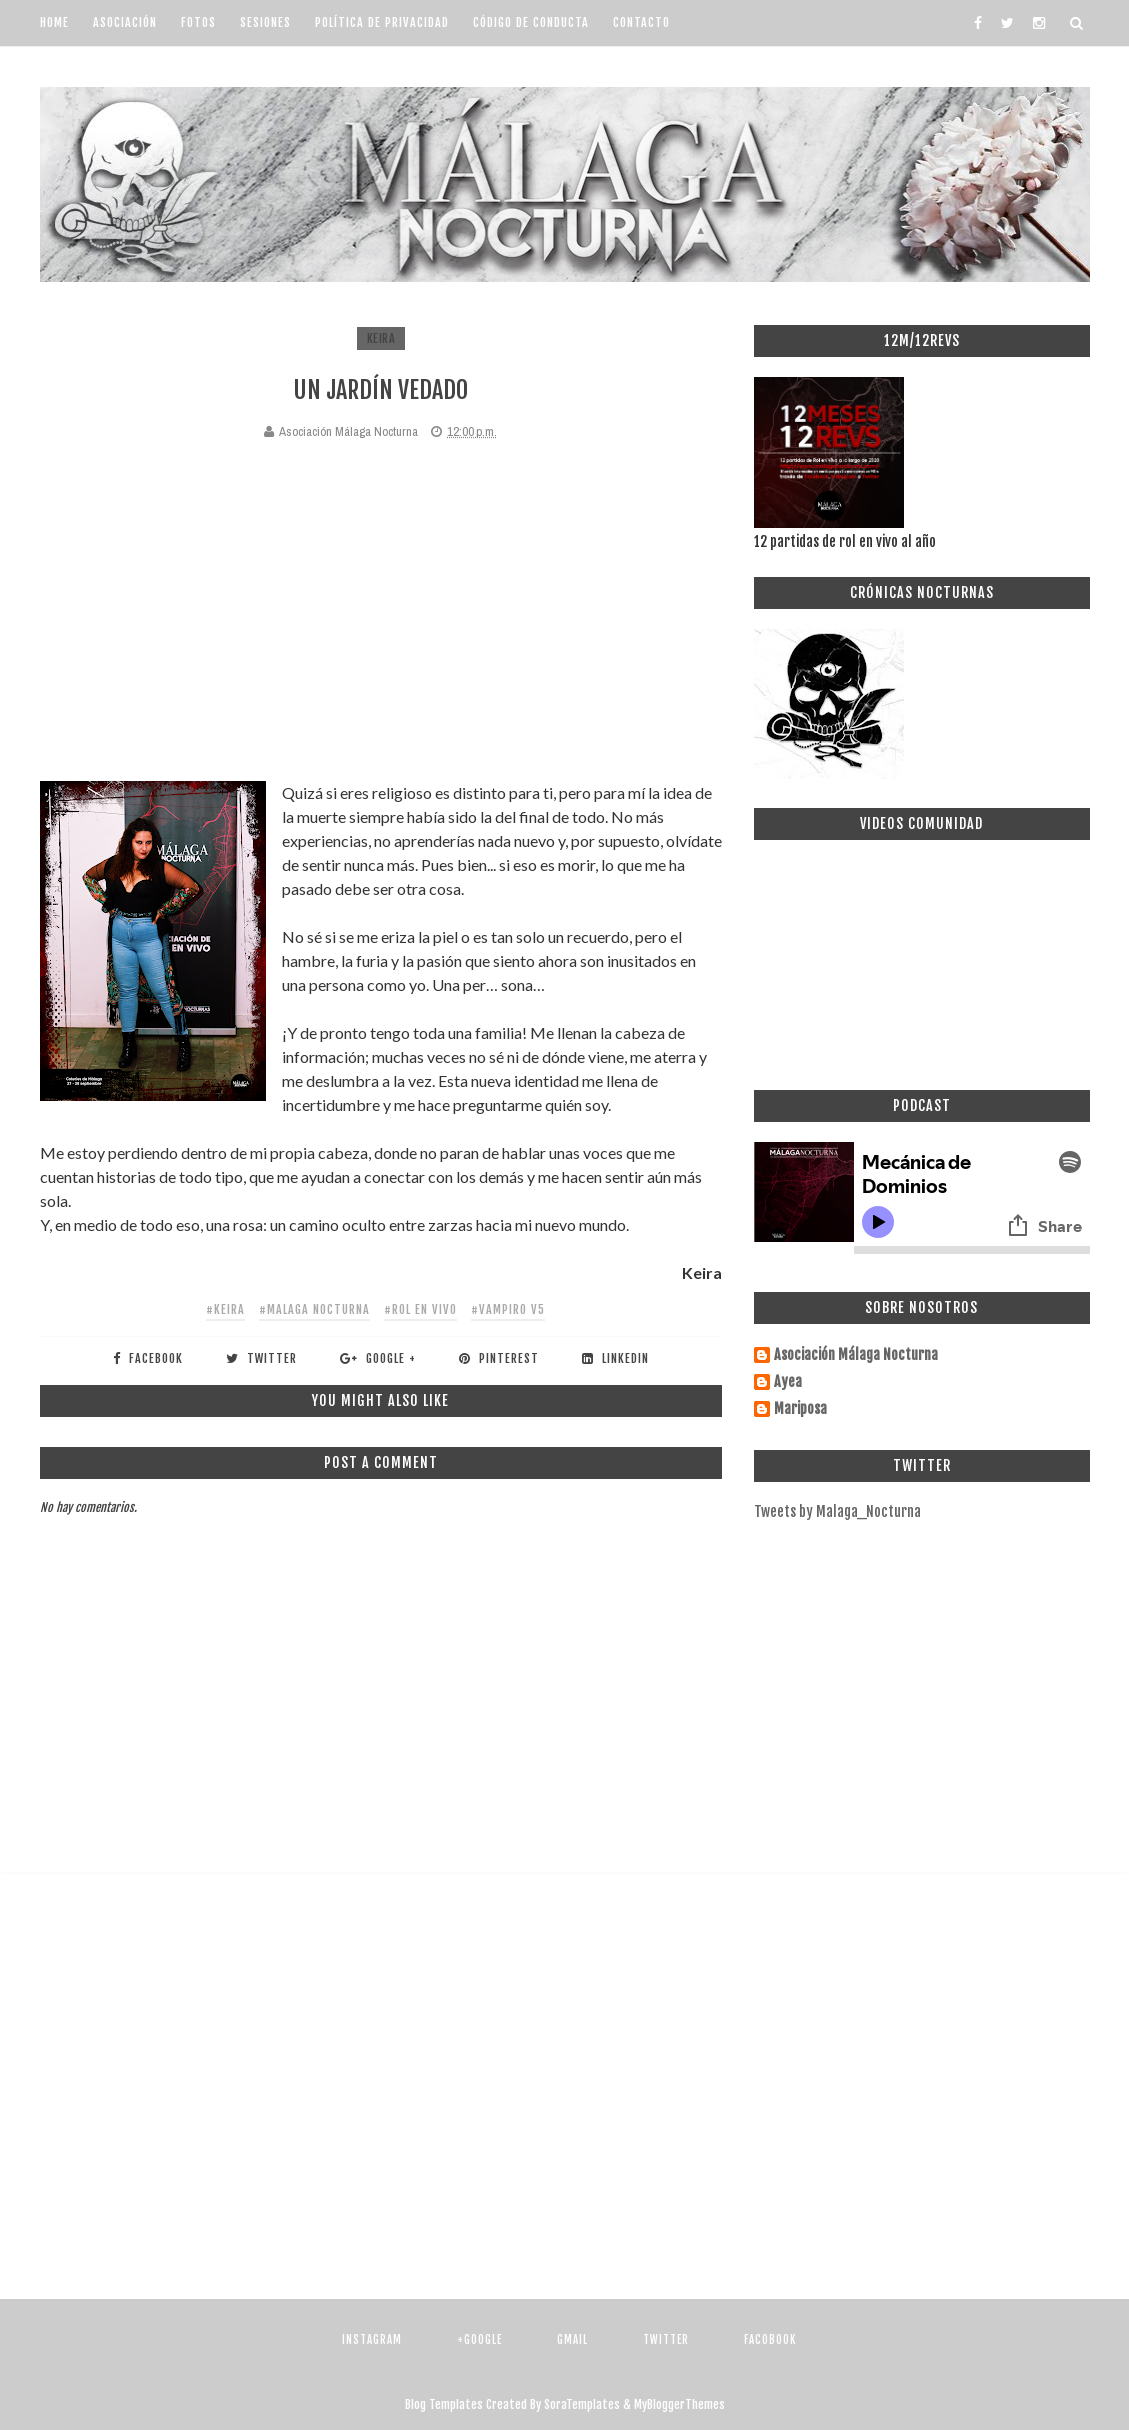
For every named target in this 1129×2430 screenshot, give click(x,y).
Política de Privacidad (382, 22)
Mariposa (800, 1409)
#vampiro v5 (508, 1309)
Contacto (641, 22)
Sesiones (265, 22)
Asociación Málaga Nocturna (856, 1355)
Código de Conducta (531, 22)
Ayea (788, 1382)
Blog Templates (444, 2404)
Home (54, 22)
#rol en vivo (420, 1309)
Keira (381, 338)
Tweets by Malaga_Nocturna (837, 1511)
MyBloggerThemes (679, 2404)
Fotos (198, 22)
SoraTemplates (582, 2404)
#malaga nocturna (314, 1309)
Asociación (125, 22)
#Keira (225, 1309)
